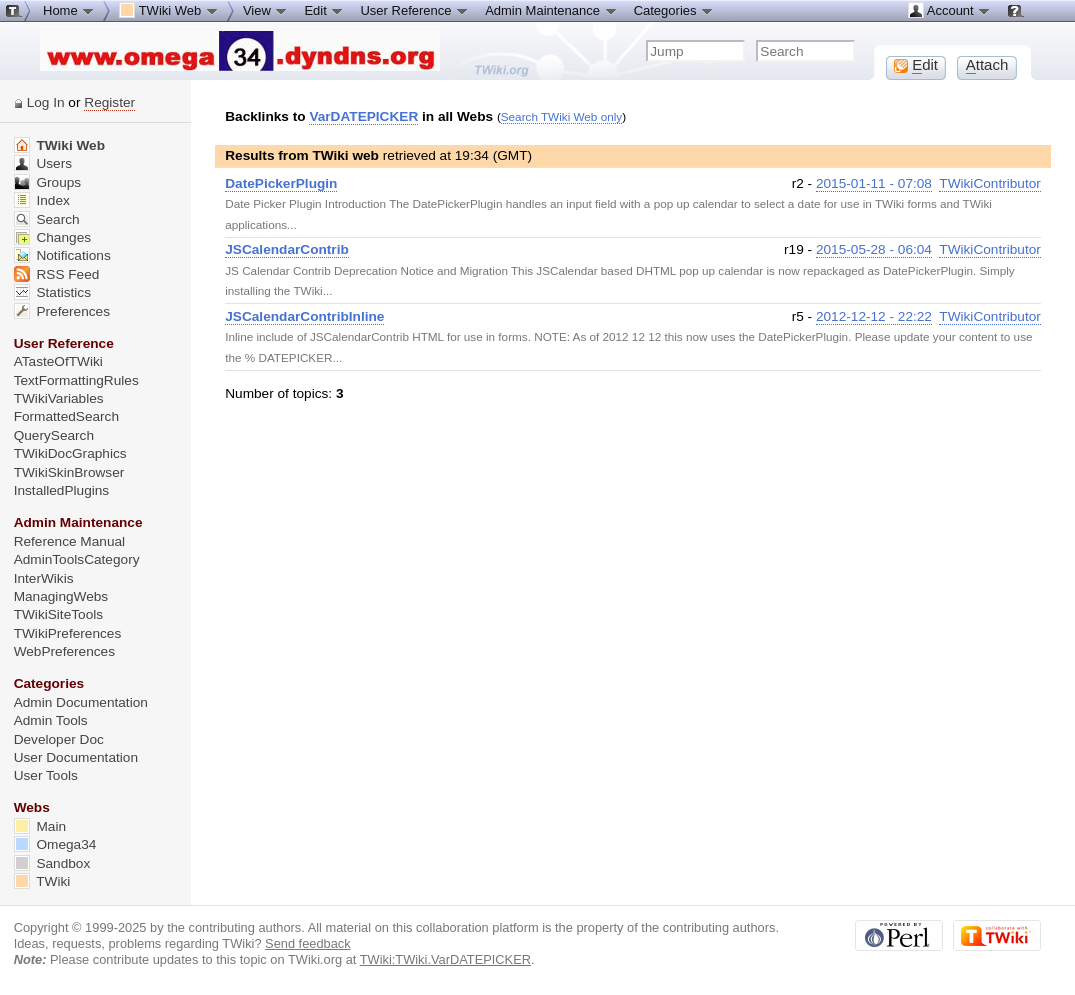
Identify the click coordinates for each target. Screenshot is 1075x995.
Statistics (52, 292)
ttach (987, 65)
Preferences (62, 311)
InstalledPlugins (62, 490)
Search (47, 219)
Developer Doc (59, 739)
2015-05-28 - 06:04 (874, 249)
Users (43, 163)
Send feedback (308, 943)
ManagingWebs (61, 596)
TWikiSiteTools (58, 614)
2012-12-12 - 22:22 (874, 316)
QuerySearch (54, 435)
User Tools (46, 775)
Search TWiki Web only (561, 116)
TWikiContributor (990, 183)
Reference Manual (69, 541)
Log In (46, 102)
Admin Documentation (81, 702)
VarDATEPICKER (363, 116)
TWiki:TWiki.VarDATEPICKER (445, 959)
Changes (52, 237)
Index (42, 200)
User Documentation (76, 757)
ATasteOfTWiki (58, 361)
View (266, 10)
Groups (48, 182)
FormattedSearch (66, 416)
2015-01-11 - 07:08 (874, 183)
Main (40, 826)
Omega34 (55, 844)
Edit (324, 10)
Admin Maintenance (551, 10)
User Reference (414, 10)
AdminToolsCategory (77, 559)
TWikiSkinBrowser (69, 472)
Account (949, 10)
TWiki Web (59, 145)
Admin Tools (51, 720)
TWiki (42, 881)
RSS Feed (57, 274)
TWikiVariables (59, 398)
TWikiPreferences (68, 633)
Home (69, 10)
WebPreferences (64, 651)
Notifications (62, 255)
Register (109, 102)
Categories (674, 10)
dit (916, 65)
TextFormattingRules (76, 380)
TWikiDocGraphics (70, 453)
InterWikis (44, 578)
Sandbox (52, 863)
